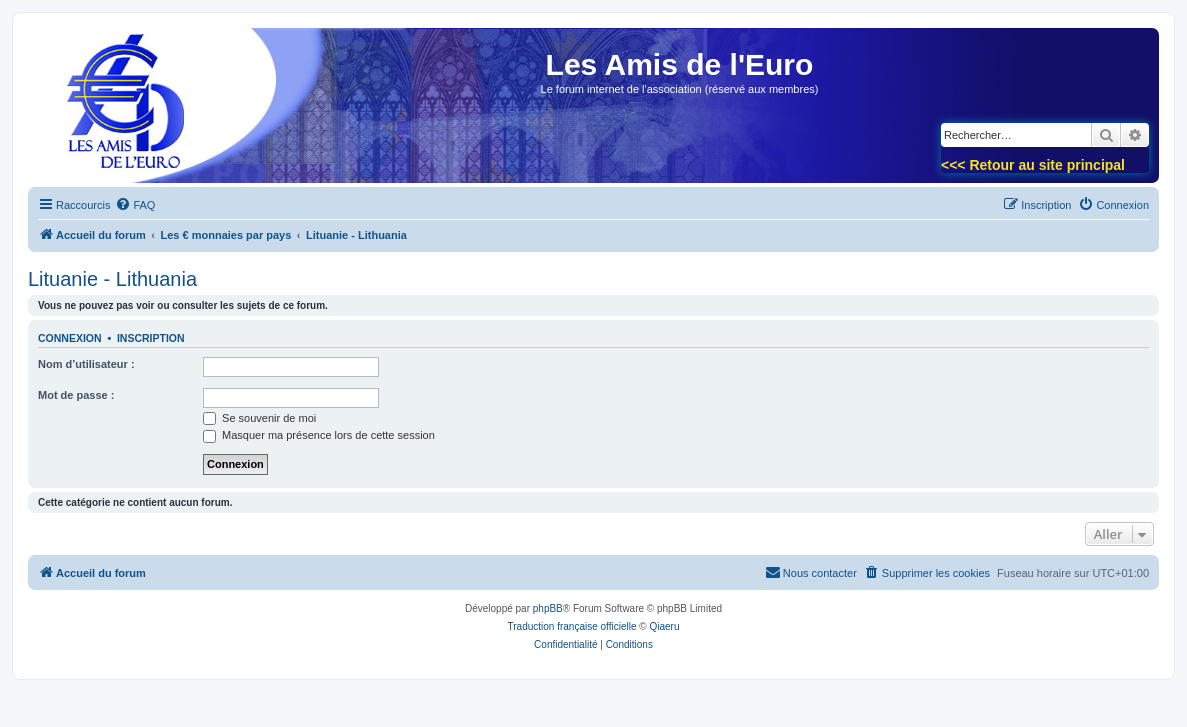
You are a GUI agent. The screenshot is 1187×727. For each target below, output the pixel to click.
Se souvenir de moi (259, 418)
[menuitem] (135, 205)
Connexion (70, 338)
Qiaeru (664, 626)
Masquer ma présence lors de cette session (319, 435)
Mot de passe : (76, 395)
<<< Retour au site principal (1033, 165)
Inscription (151, 338)
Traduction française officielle (572, 626)
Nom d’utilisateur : (86, 364)
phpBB (548, 608)
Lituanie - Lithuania (112, 279)
